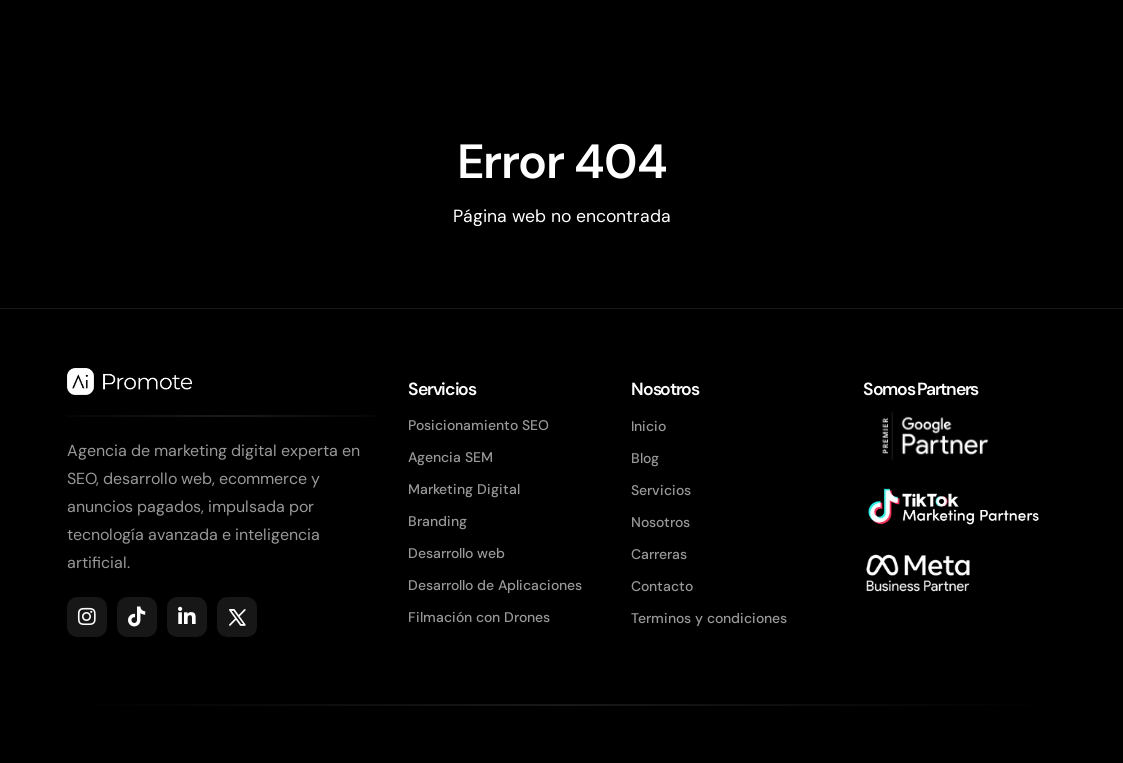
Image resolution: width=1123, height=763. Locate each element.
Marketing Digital (464, 489)
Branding (437, 521)
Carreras (659, 554)
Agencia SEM (450, 457)
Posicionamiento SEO (478, 425)
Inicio (648, 426)
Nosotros (660, 522)
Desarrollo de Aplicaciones (495, 585)
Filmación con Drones (479, 617)
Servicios (661, 490)
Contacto (662, 586)
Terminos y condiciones (709, 618)
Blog (645, 458)
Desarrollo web (456, 553)
